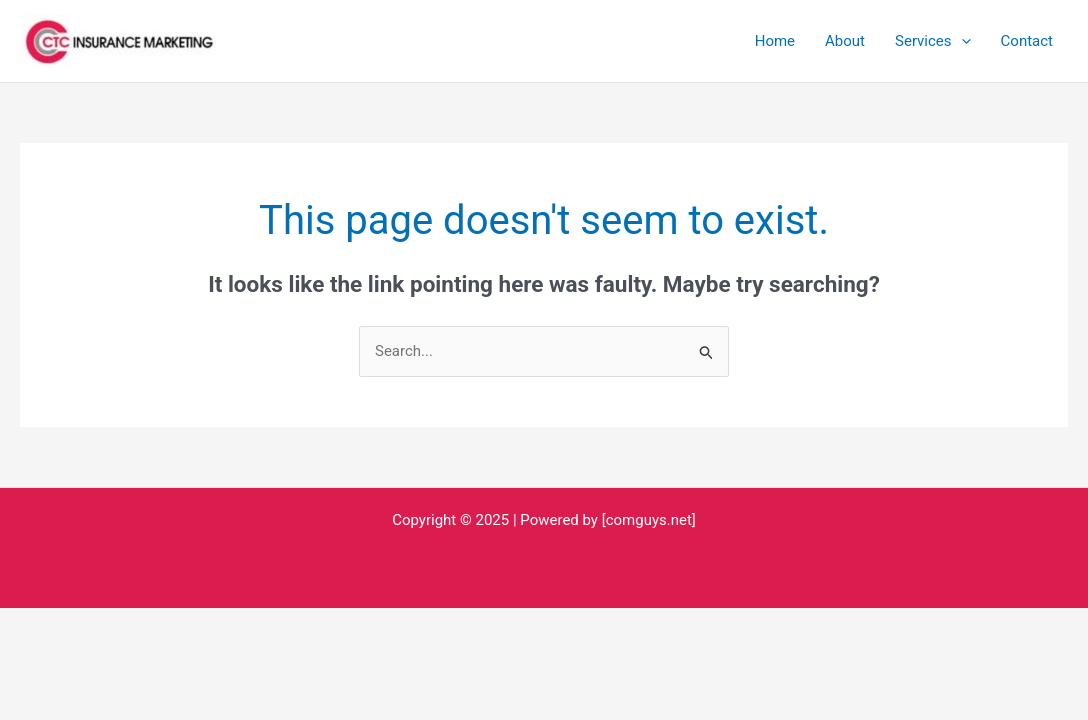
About (845, 41)
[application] (961, 41)
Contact (1027, 41)
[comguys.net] (649, 520)
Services (933, 41)
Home (775, 41)
